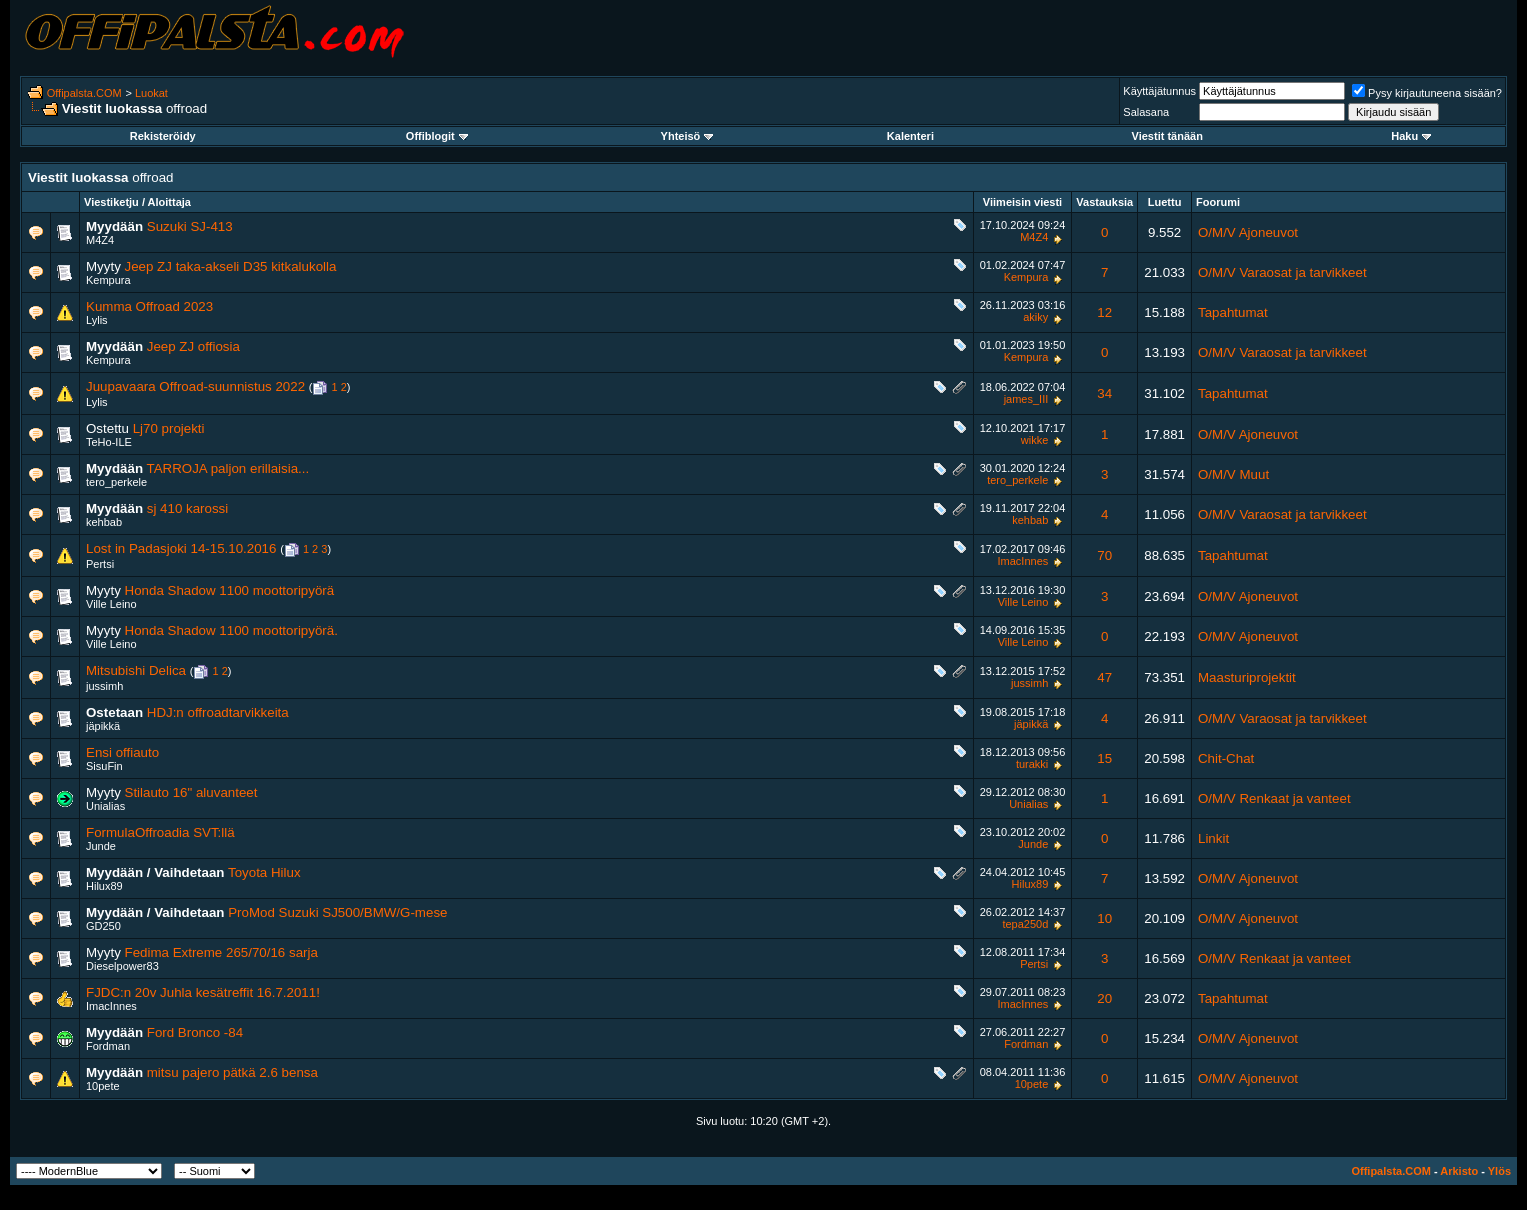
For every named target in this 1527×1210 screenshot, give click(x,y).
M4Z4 (100, 240)
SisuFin (104, 766)
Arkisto (1459, 1171)
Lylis (97, 320)
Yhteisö (687, 136)
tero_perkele (116, 482)
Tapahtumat (1233, 312)
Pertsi (100, 564)
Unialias (105, 806)
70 (1104, 555)
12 (1104, 312)
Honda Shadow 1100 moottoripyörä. (231, 630)
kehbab (104, 522)
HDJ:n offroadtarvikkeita (218, 712)
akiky (1035, 317)
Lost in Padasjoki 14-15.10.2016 (181, 548)
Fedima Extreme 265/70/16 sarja (221, 952)
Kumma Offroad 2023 (149, 306)
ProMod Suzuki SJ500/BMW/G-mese (337, 912)
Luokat (151, 93)
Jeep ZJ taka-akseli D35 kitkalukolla (231, 266)
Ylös (1499, 1171)
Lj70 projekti (169, 428)
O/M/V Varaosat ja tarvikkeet (1282, 272)
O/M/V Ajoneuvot (1248, 232)
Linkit (1213, 838)
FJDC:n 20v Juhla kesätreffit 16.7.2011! (203, 992)
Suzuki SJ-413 (190, 226)
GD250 (103, 926)
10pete (103, 1086)
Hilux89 (104, 886)
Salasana (1146, 112)
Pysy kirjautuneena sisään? (1427, 93)
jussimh (104, 686)
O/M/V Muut (1233, 474)
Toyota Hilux (264, 872)
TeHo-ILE (109, 442)
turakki (1032, 764)
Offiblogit (437, 136)
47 (1104, 677)
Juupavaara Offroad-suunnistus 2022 (195, 386)
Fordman (108, 1046)
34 (1104, 393)
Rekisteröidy (163, 136)
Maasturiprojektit (1247, 677)
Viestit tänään (1167, 136)
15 (1104, 758)
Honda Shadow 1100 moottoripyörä (230, 590)
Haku (1411, 136)
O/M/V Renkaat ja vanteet (1274, 798)
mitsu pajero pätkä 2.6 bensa (232, 1072)
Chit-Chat (1226, 758)
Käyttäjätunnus (1159, 91)
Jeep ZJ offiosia (193, 346)
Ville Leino (111, 604)
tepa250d (1025, 924)
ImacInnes (1023, 561)
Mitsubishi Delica (136, 670)
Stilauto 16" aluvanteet (191, 792)
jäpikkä (103, 726)
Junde (101, 846)
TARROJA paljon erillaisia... (228, 468)
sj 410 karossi (188, 508)
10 (1104, 918)
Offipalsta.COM (84, 93)
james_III (1026, 399)
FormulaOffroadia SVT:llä (160, 832)
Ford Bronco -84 (195, 1032)
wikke (1035, 440)
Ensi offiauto (122, 752)
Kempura (108, 280)
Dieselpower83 (122, 966)
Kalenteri (910, 136)
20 (1104, 998)
